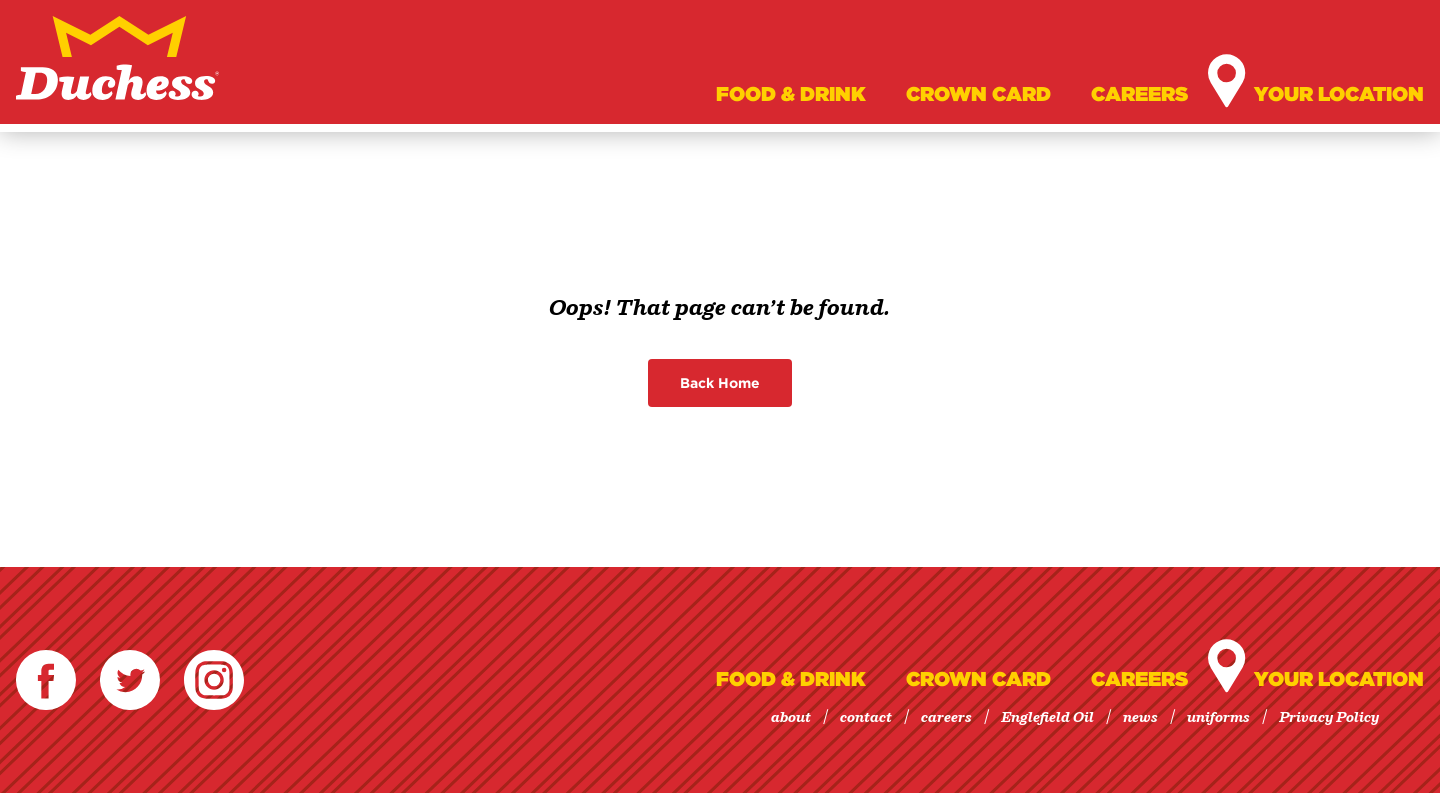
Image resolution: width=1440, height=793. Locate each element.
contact (866, 718)
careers (946, 718)
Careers (1139, 94)
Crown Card (978, 94)
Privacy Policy (1329, 718)
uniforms (1218, 718)
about (791, 718)
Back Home (720, 383)
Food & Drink (791, 94)
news (1140, 718)
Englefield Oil (1047, 718)
